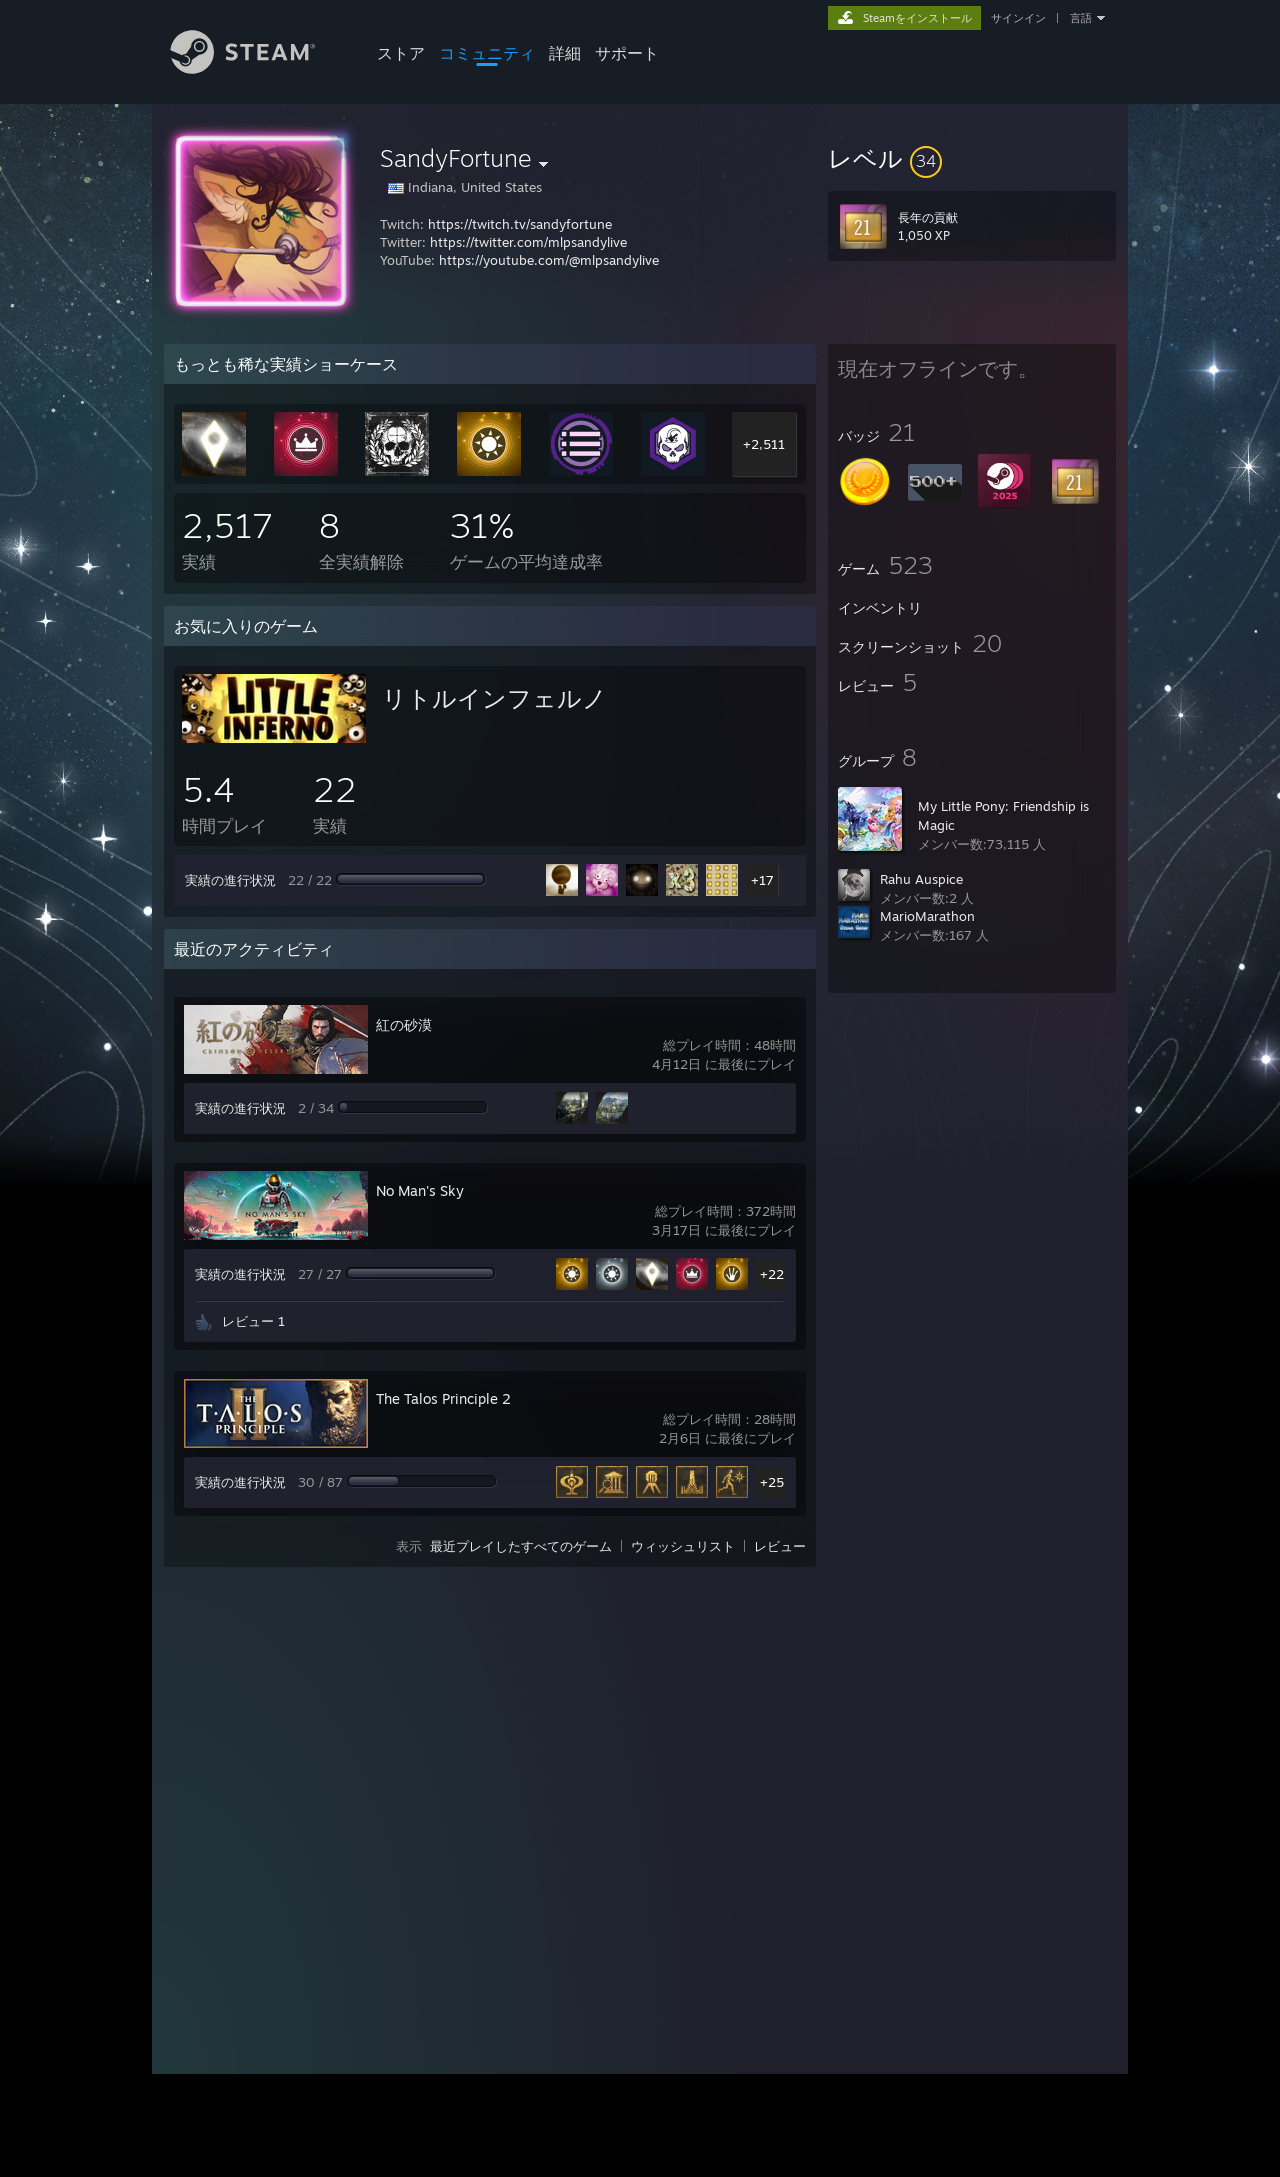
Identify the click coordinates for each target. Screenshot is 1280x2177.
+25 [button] (772, 1482)
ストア (401, 53)
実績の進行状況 (230, 880)
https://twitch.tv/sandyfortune (520, 224)
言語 (1081, 18)
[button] (972, 158)
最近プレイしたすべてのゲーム (521, 1546)
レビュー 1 (253, 1321)
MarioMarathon (927, 916)
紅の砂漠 (404, 1024)
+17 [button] (762, 880)
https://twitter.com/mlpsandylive (528, 242)
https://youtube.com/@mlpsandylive (549, 260)
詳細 (565, 53)
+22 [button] (772, 1274)
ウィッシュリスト (683, 1546)
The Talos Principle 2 (443, 1398)
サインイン (1018, 18)
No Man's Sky (420, 1190)
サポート (627, 53)
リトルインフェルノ (494, 698)
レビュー (780, 1546)
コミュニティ (487, 53)
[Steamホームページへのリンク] (258, 68)
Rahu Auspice (921, 879)
